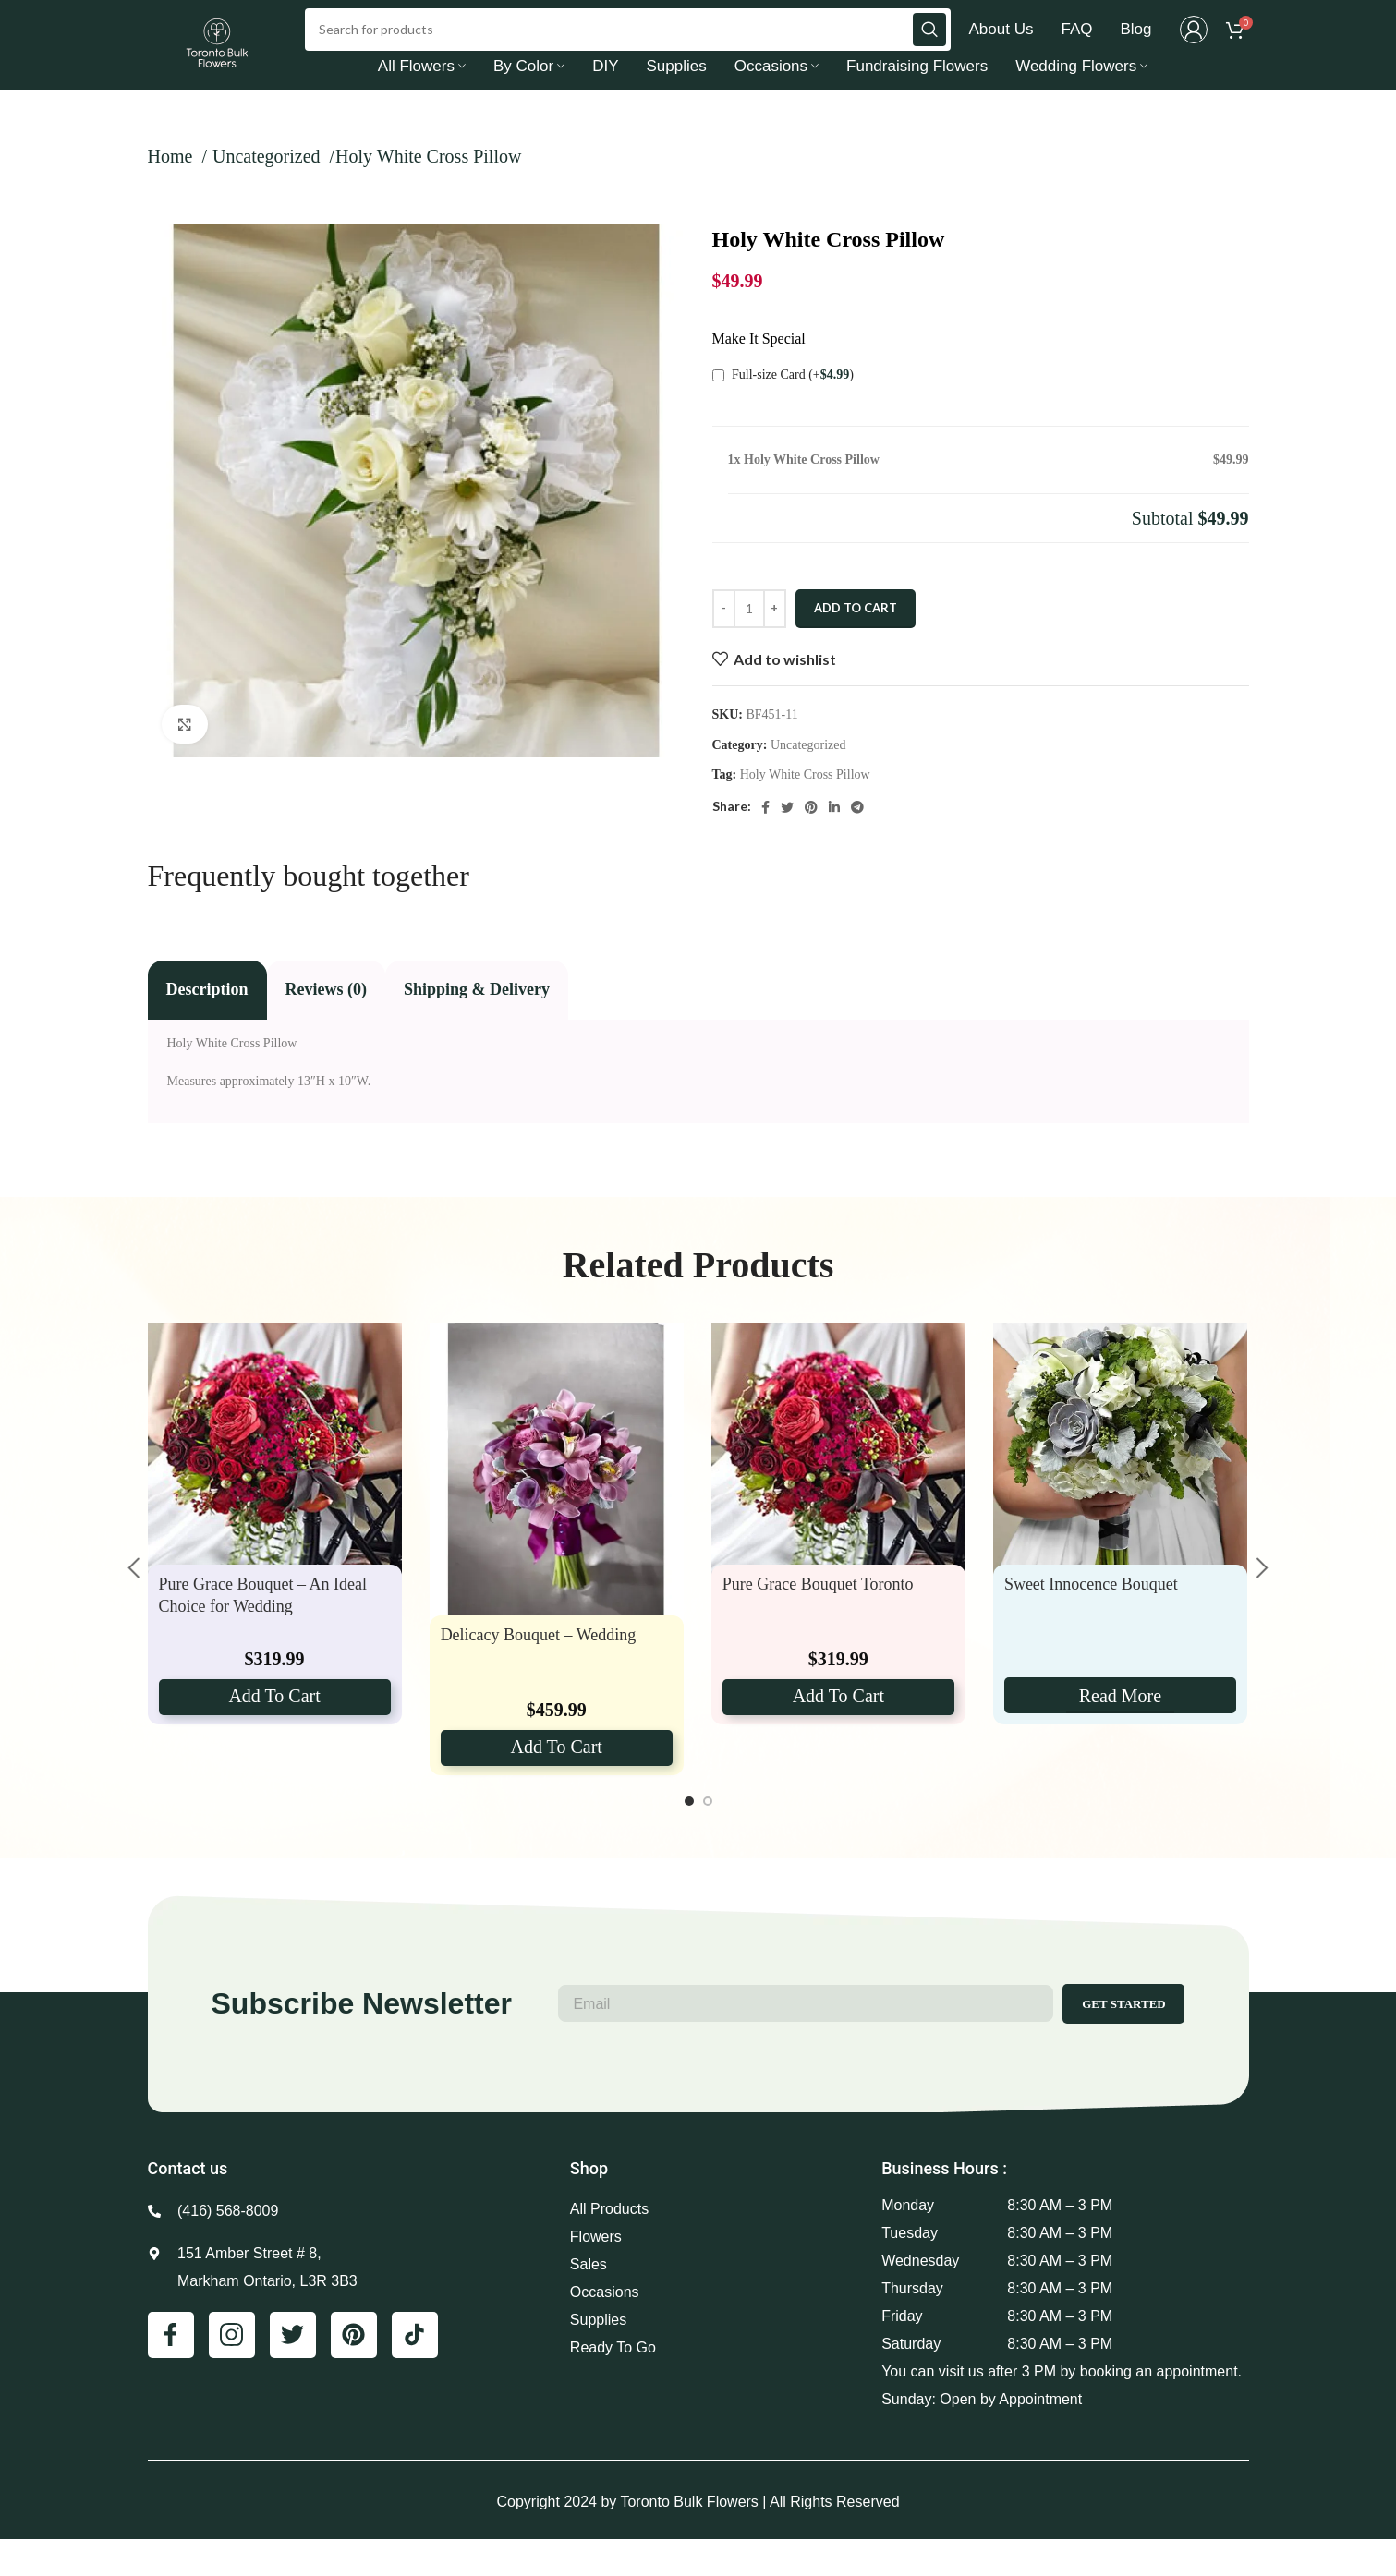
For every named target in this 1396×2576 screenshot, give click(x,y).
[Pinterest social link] (811, 844)
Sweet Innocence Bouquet (1091, 1621)
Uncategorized (268, 194)
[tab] (207, 1028)
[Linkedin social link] (834, 844)
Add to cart (855, 645)
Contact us (188, 2205)
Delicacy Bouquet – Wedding (539, 1672)
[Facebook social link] (765, 844)
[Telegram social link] (857, 844)
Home (173, 194)
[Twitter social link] (787, 844)
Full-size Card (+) (783, 411)
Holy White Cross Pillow (805, 812)
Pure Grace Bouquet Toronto (818, 1621)
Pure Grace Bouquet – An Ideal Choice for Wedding (263, 1632)
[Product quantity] (749, 646)
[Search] (628, 48)
